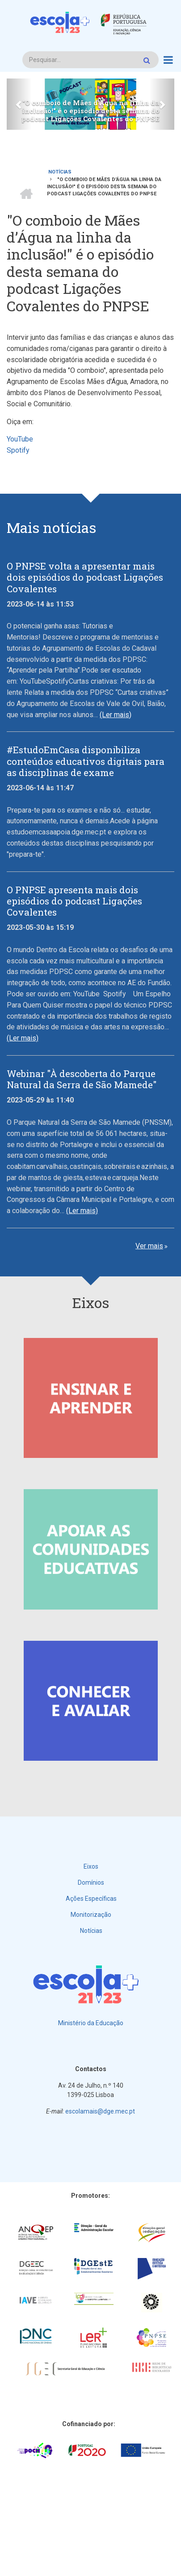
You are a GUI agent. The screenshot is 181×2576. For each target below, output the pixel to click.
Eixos (91, 1866)
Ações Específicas (91, 1898)
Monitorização (91, 1914)
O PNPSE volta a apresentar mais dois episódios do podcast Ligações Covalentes (85, 577)
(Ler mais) (115, 714)
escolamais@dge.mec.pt (100, 2111)
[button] (19, 104)
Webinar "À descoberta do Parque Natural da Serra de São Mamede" (81, 1079)
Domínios (91, 1882)
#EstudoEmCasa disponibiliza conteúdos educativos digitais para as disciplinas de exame (85, 761)
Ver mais (149, 1246)
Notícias (91, 1930)
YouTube (20, 439)
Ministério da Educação (90, 2023)
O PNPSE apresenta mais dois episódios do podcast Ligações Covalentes (74, 901)
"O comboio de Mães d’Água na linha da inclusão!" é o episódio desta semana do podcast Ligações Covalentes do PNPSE (90, 111)
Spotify (19, 450)
